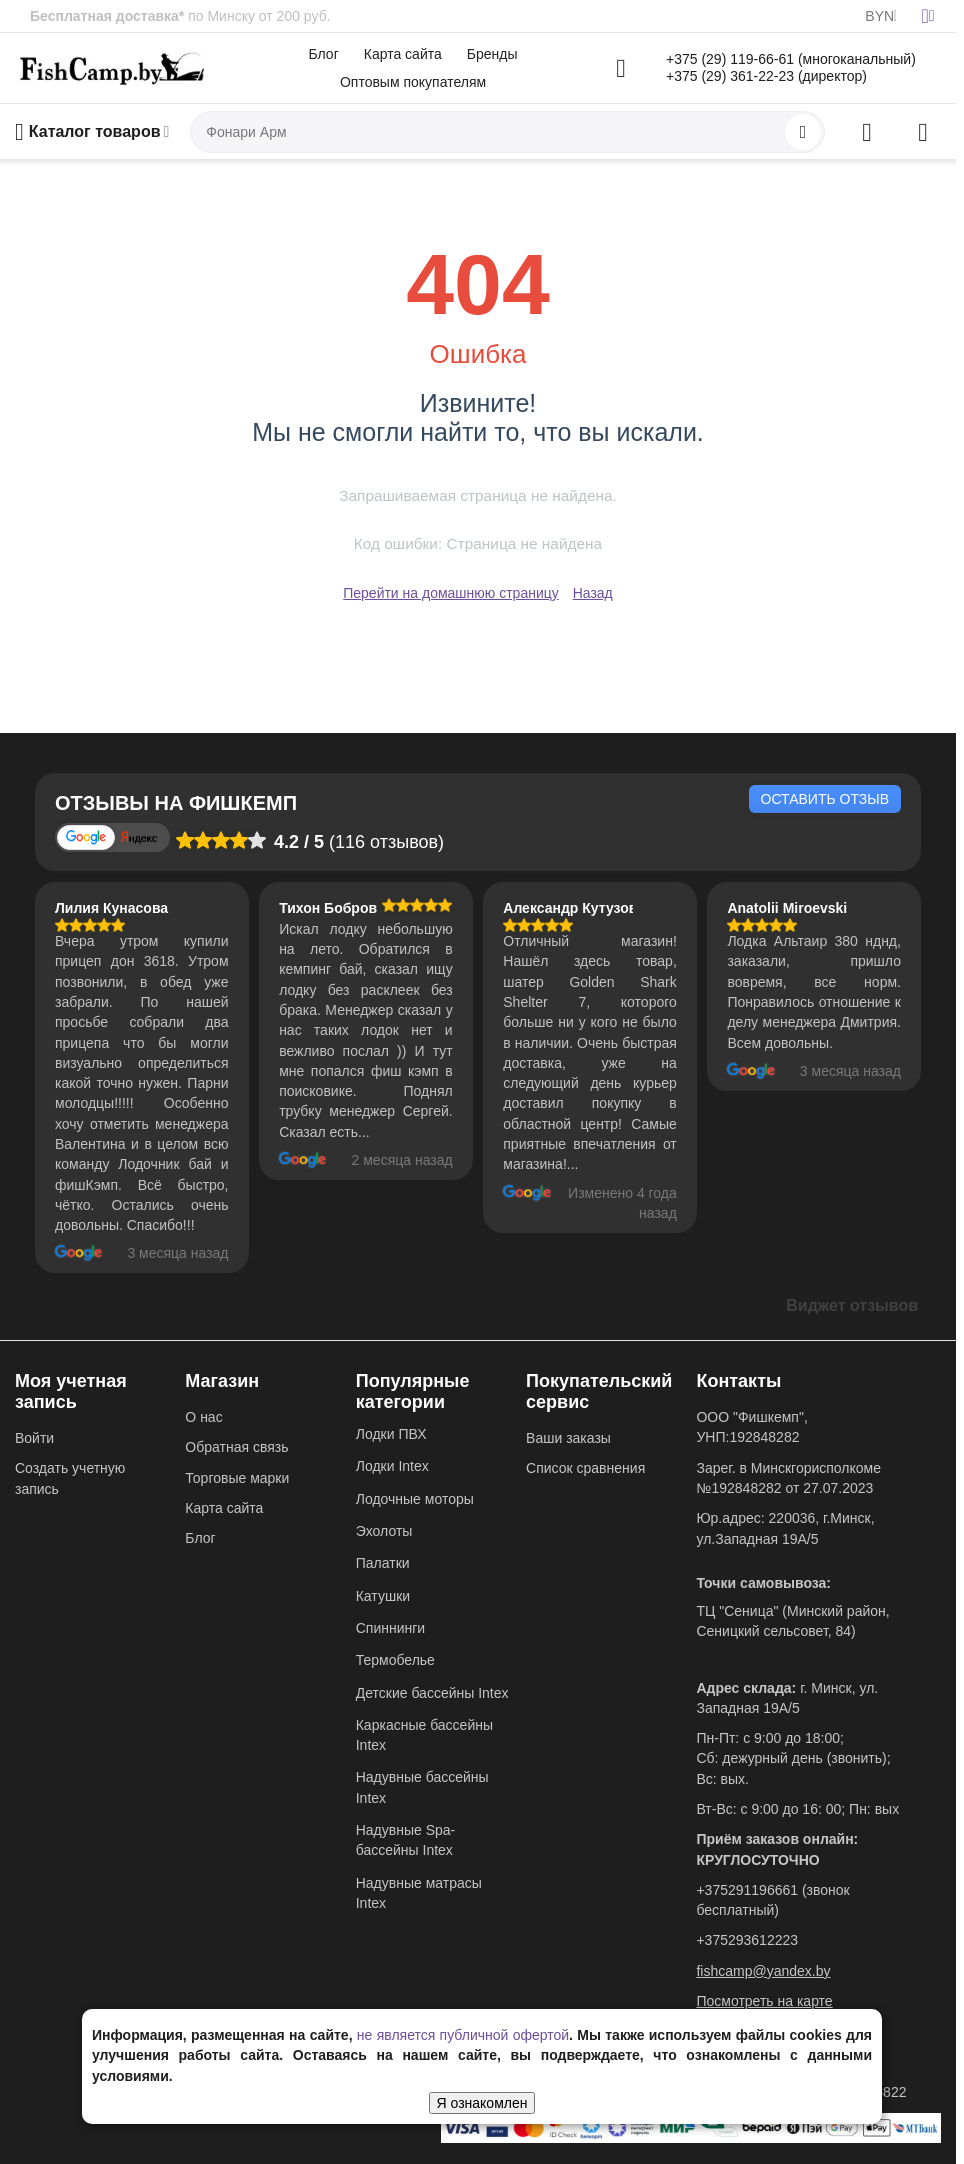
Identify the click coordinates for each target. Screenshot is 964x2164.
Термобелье (395, 1660)
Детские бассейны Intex (432, 1693)
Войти (34, 1438)
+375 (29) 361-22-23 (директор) (766, 76)
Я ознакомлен (482, 2103)
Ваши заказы (568, 1438)
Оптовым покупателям (413, 82)
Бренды (492, 54)
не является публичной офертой (463, 2035)
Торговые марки (237, 1478)
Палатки (383, 1563)
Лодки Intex (392, 1466)
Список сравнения (585, 1468)
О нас (203, 1417)
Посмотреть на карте (764, 2001)
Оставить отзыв (825, 799)
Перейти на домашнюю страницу (451, 593)
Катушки (383, 1596)
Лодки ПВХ (391, 1434)
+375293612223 (747, 1940)
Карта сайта (403, 54)
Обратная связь (236, 1447)
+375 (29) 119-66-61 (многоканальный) (791, 59)
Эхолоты (384, 1531)
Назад (593, 593)
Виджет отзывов (852, 1305)
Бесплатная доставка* (107, 16)
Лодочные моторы (415, 1499)
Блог (324, 54)
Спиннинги (390, 1628)
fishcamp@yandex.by (763, 1971)
